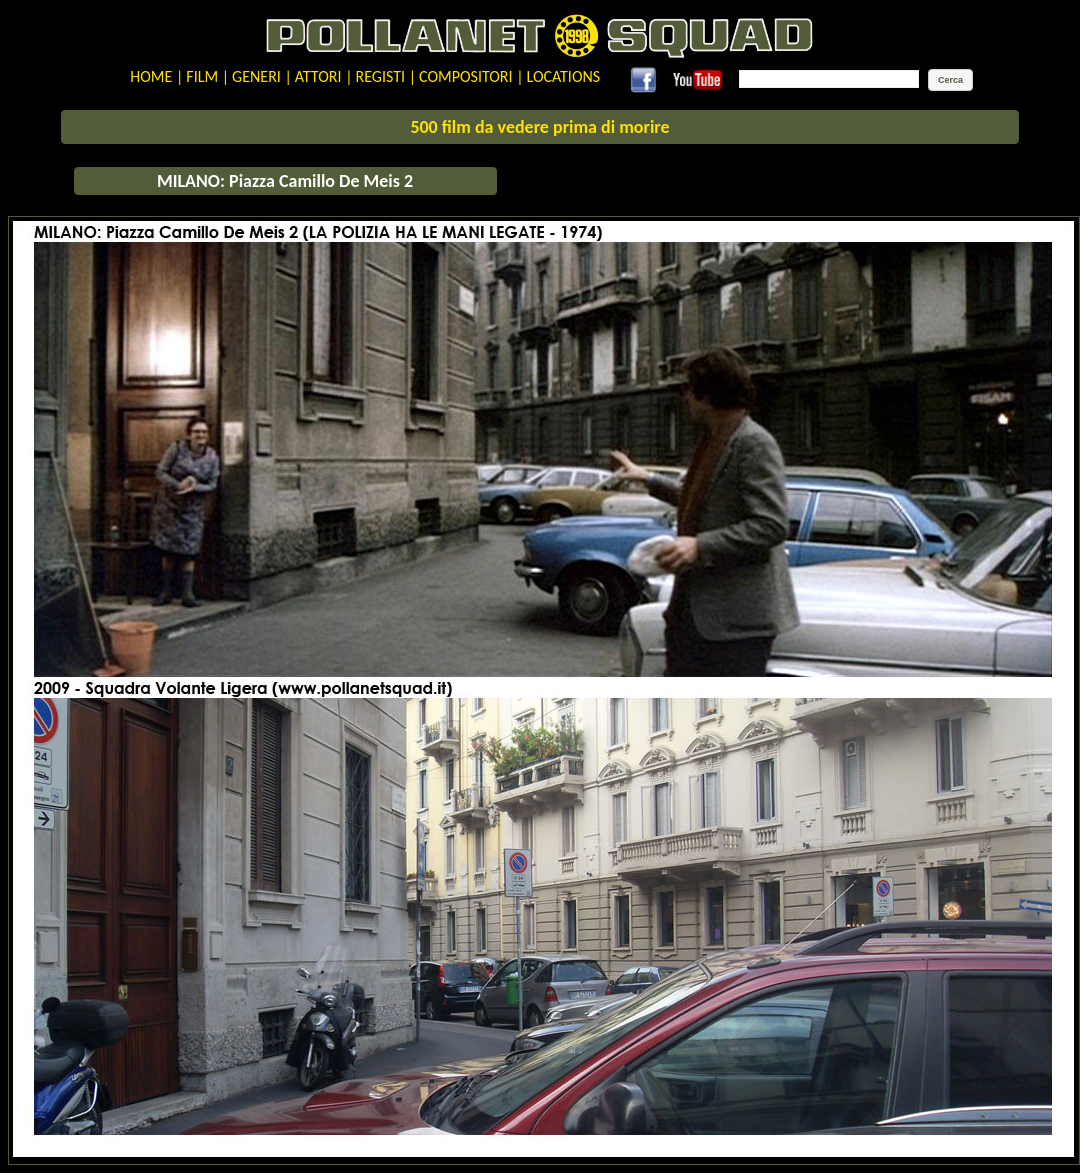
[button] (950, 80)
